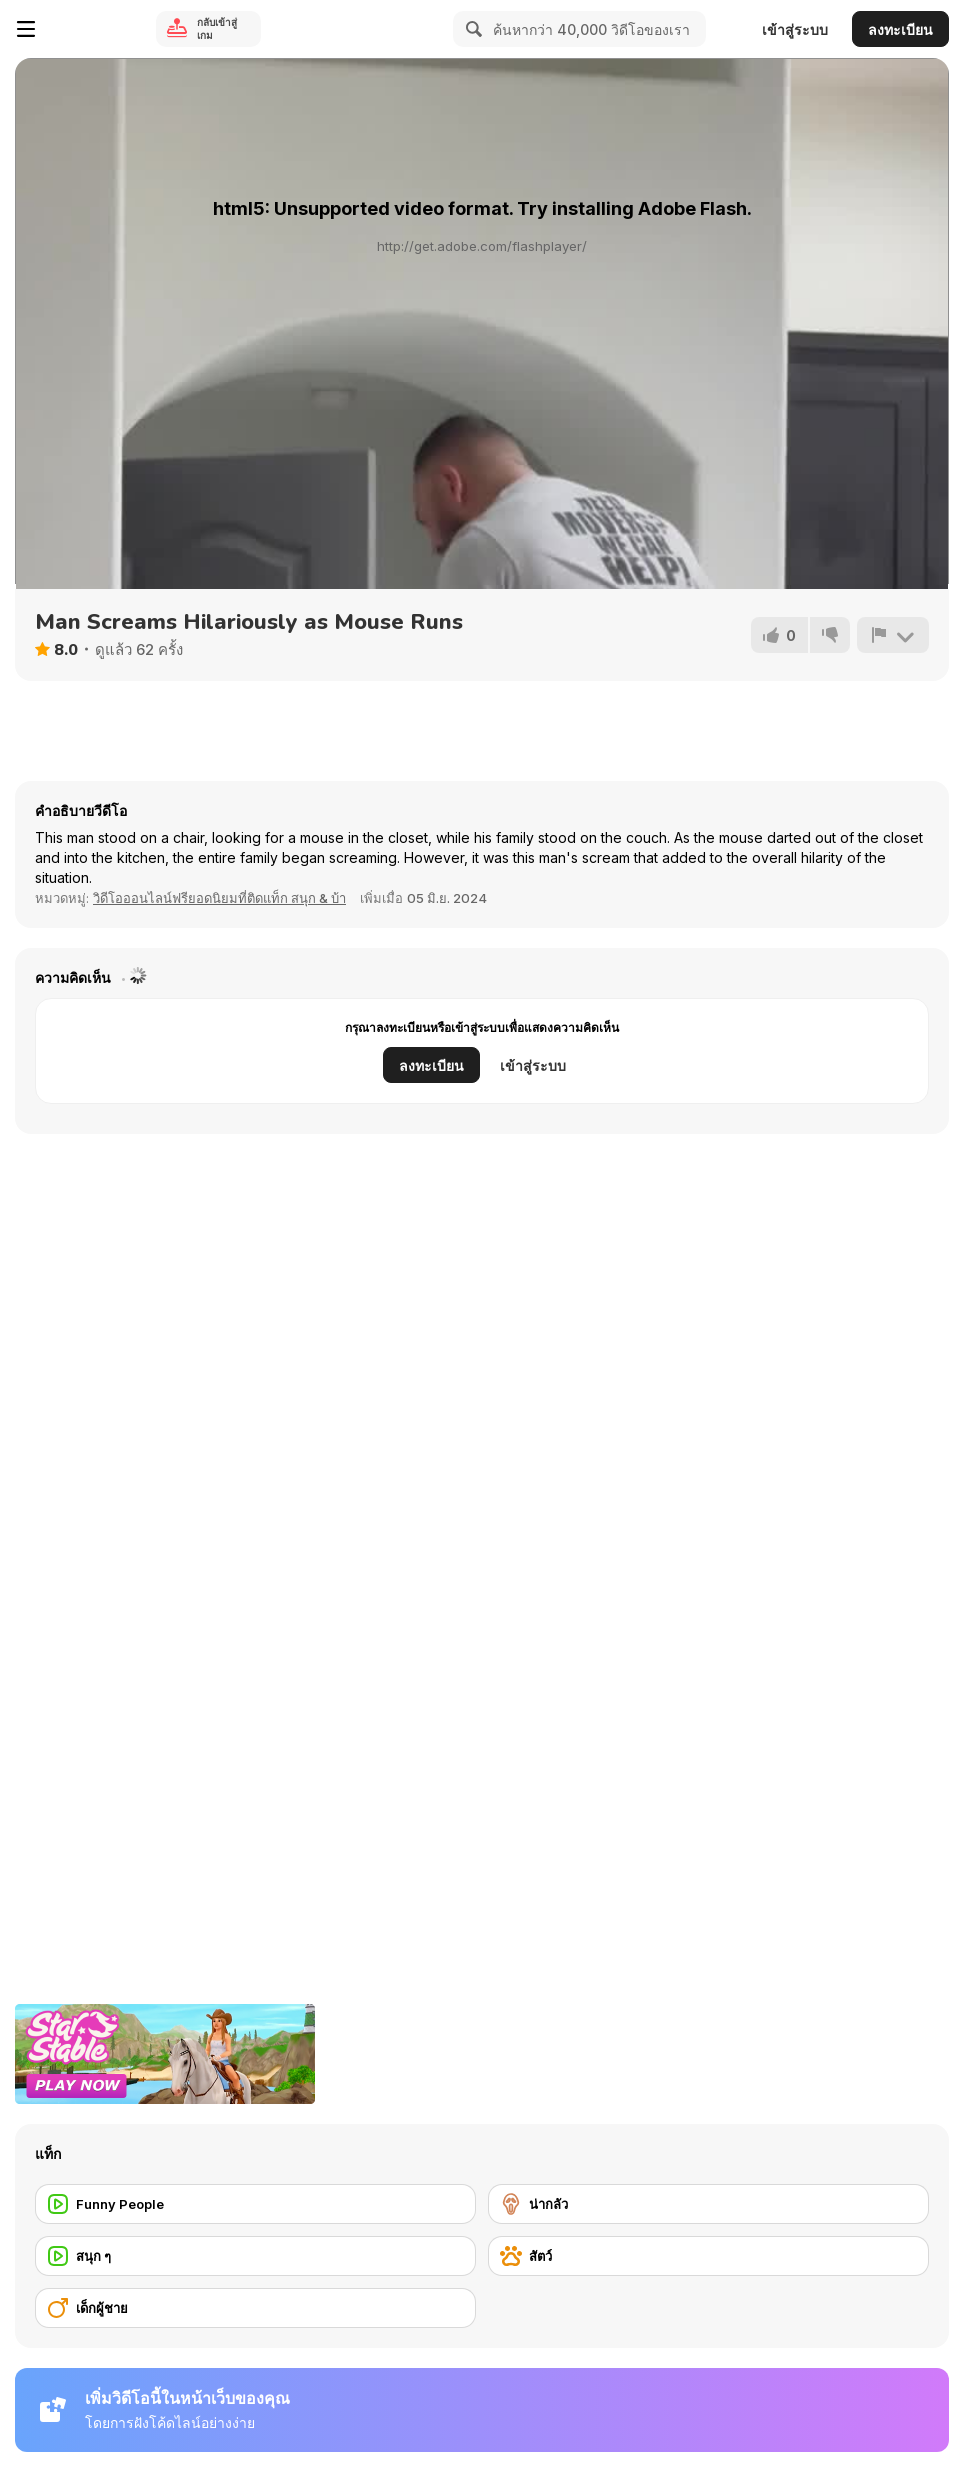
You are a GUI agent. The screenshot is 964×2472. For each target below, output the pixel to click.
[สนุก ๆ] (255, 2256)
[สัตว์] (708, 2256)
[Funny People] (255, 2204)
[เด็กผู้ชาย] (255, 2308)
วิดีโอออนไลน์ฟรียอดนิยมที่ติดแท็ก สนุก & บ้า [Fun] (219, 898)
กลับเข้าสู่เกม (217, 28)
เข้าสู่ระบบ (795, 29)
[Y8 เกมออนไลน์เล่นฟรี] (96, 29)
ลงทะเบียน (900, 29)
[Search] (471, 29)
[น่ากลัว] (708, 2204)
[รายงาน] (893, 635)
